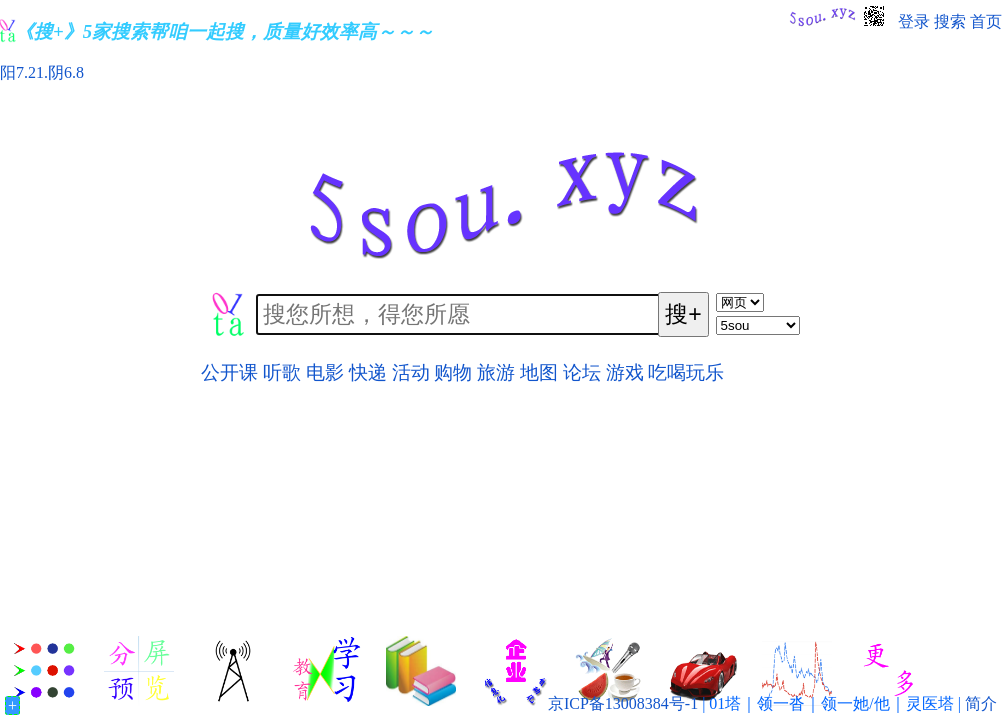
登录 (914, 21)
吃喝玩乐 (686, 372)
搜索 (950, 21)
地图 (539, 372)
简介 (981, 703)
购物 (453, 372)
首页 (986, 21)
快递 (368, 372)
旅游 (496, 372)
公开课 (229, 372)
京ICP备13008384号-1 (623, 703)
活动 (411, 372)
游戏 (625, 372)
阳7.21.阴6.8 (42, 72)
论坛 (582, 372)
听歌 (282, 372)
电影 (325, 372)
